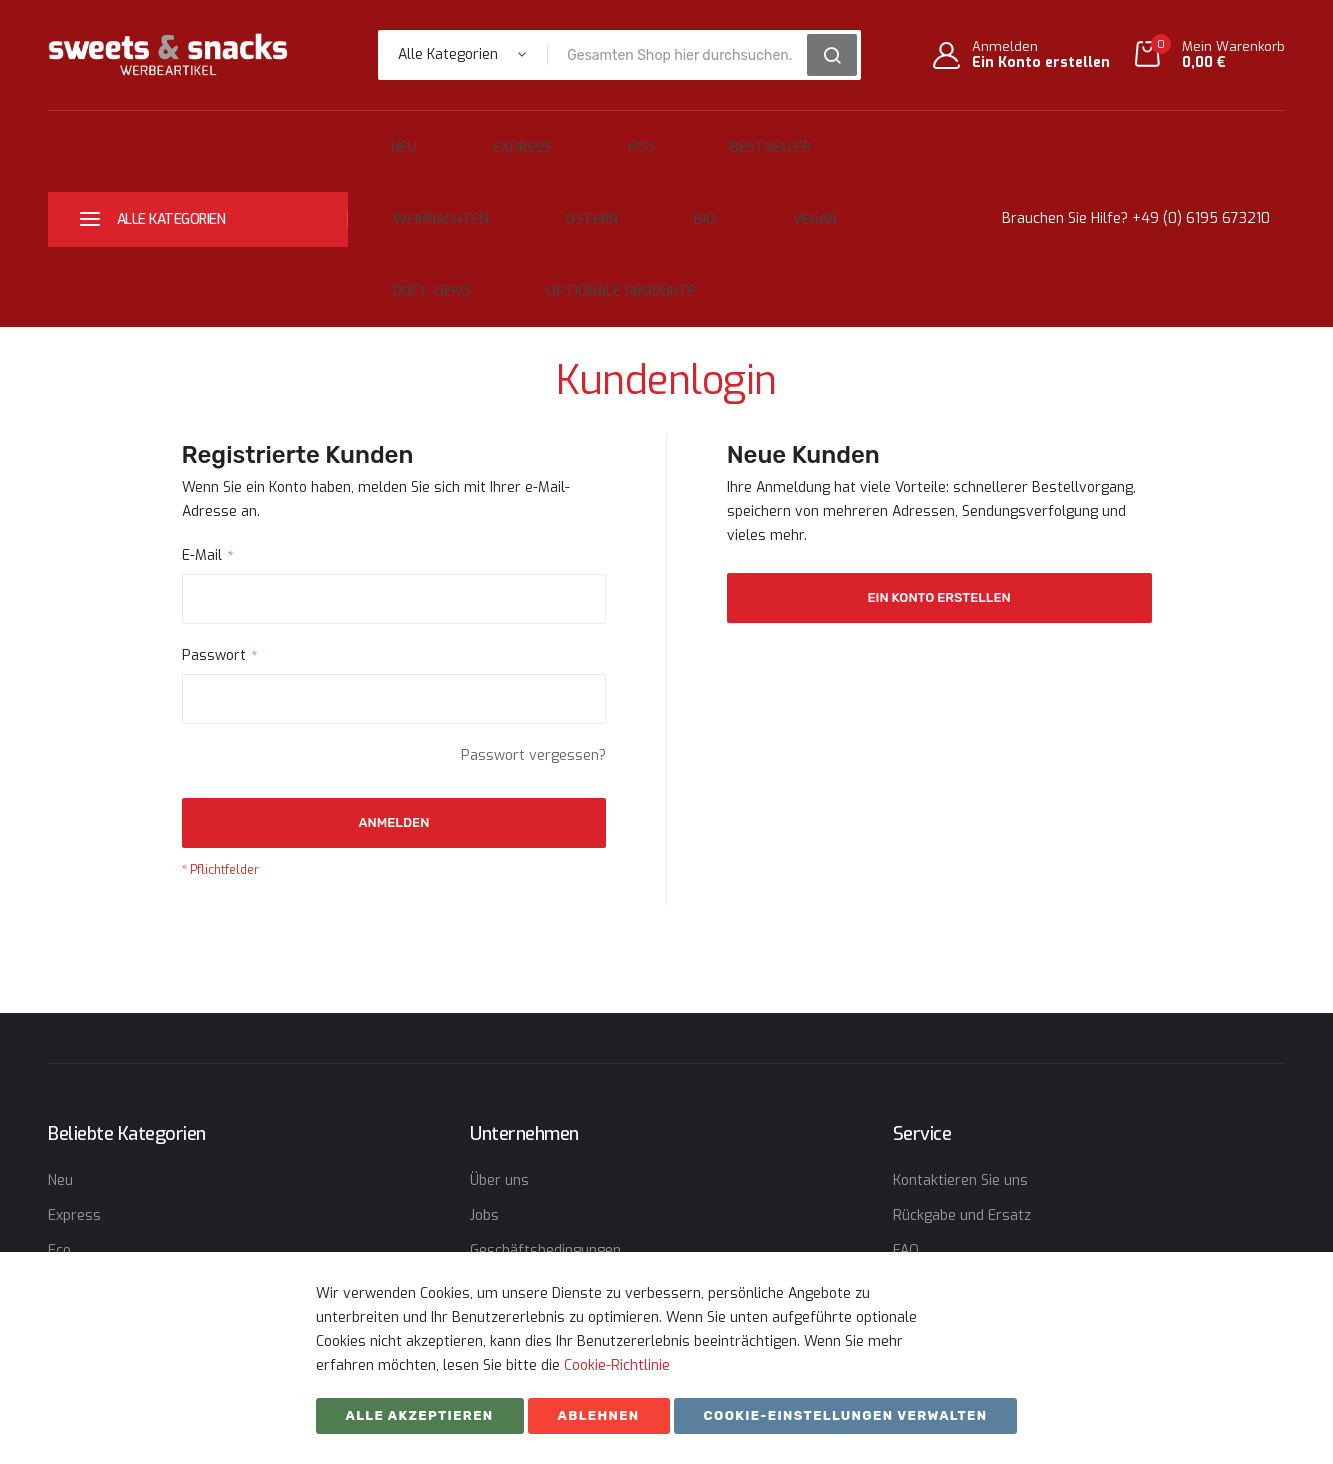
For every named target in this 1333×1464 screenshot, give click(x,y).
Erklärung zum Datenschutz (561, 1179)
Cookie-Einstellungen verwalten (846, 1415)
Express (476, 138)
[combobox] (683, 55)
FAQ (906, 1144)
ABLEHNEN (599, 1415)
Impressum (507, 1214)
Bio (497, 193)
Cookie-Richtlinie (617, 1365)
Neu (391, 138)
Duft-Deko (676, 193)
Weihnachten (789, 138)
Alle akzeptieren (420, 1415)
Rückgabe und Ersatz (962, 1109)
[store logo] (168, 54)
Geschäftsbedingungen (545, 1144)
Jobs (484, 1109)
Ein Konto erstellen (1041, 63)
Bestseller (657, 138)
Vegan (573, 193)
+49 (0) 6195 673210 (1201, 165)
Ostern (416, 193)
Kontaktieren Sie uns (960, 1074)
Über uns (499, 1074)
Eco (561, 138)
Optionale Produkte (833, 193)
